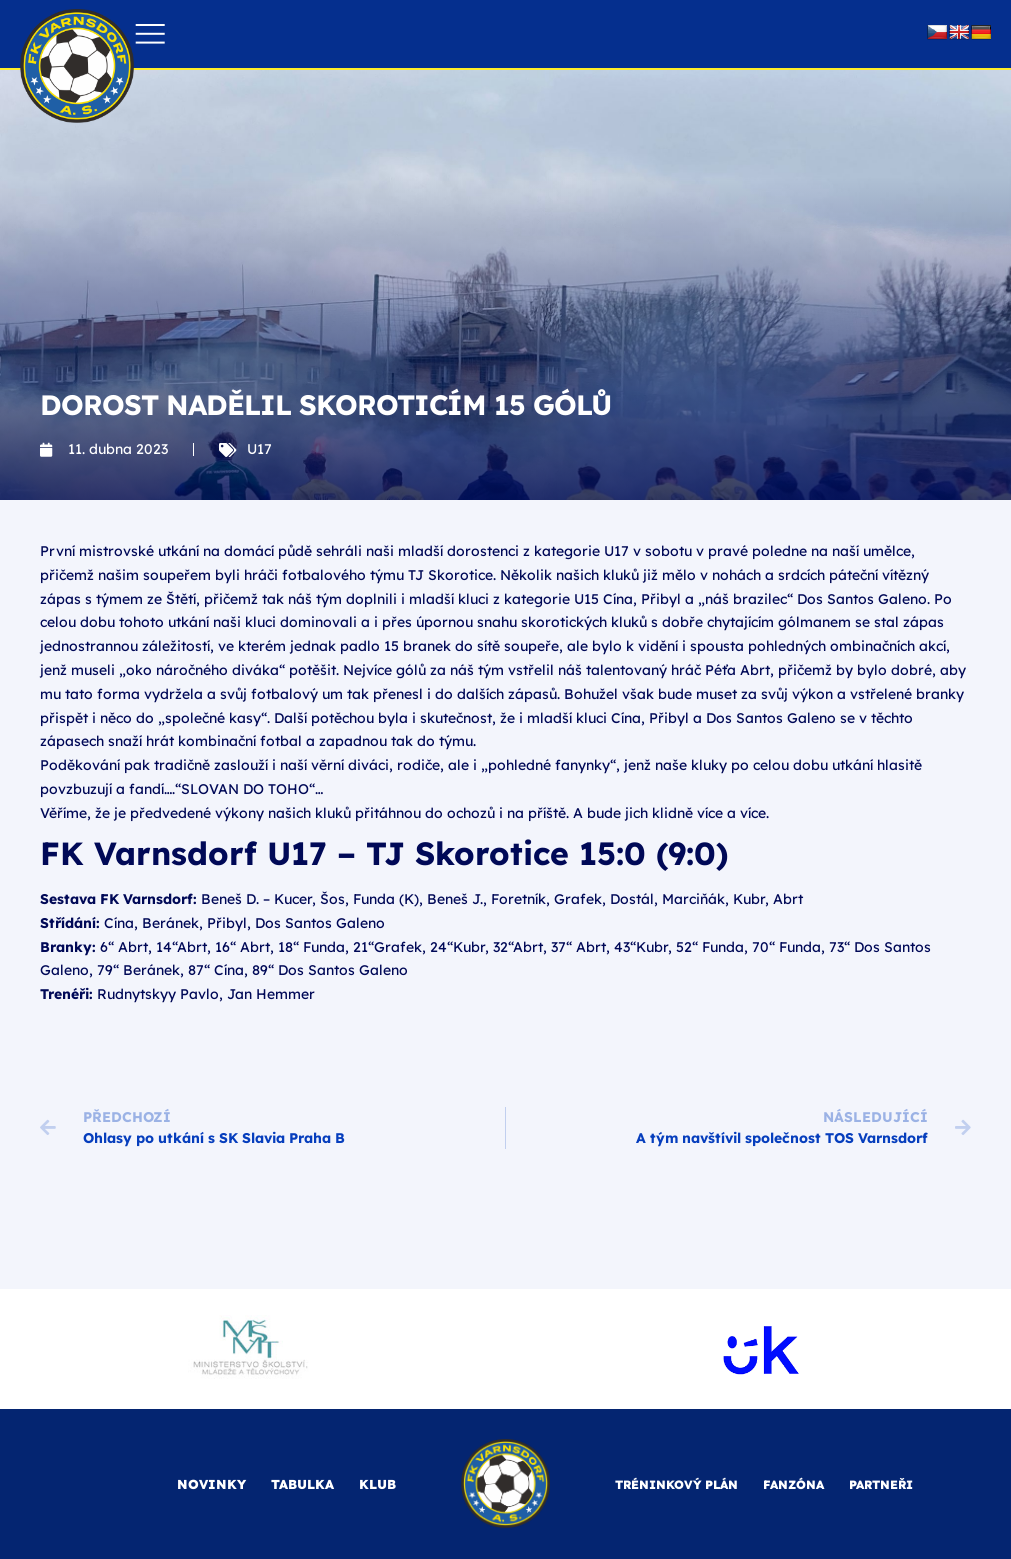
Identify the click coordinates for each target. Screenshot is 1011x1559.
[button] (150, 34)
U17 (259, 449)
